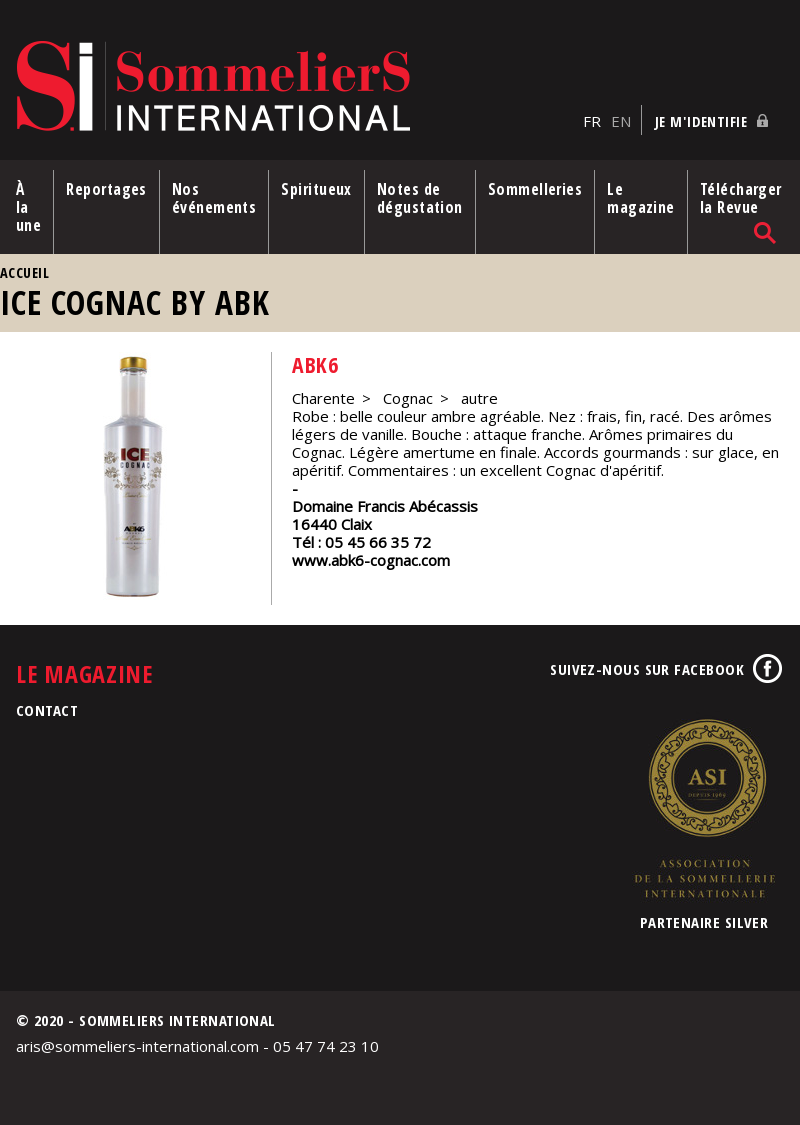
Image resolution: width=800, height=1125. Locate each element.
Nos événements (214, 198)
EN (621, 121)
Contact (47, 710)
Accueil (24, 272)
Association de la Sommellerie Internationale (704, 808)
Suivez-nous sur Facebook (647, 669)
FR (592, 121)
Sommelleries (535, 189)
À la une (28, 207)
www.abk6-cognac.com (371, 560)
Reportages (106, 189)
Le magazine (641, 198)
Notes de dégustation (420, 198)
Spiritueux (316, 189)
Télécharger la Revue (741, 198)
